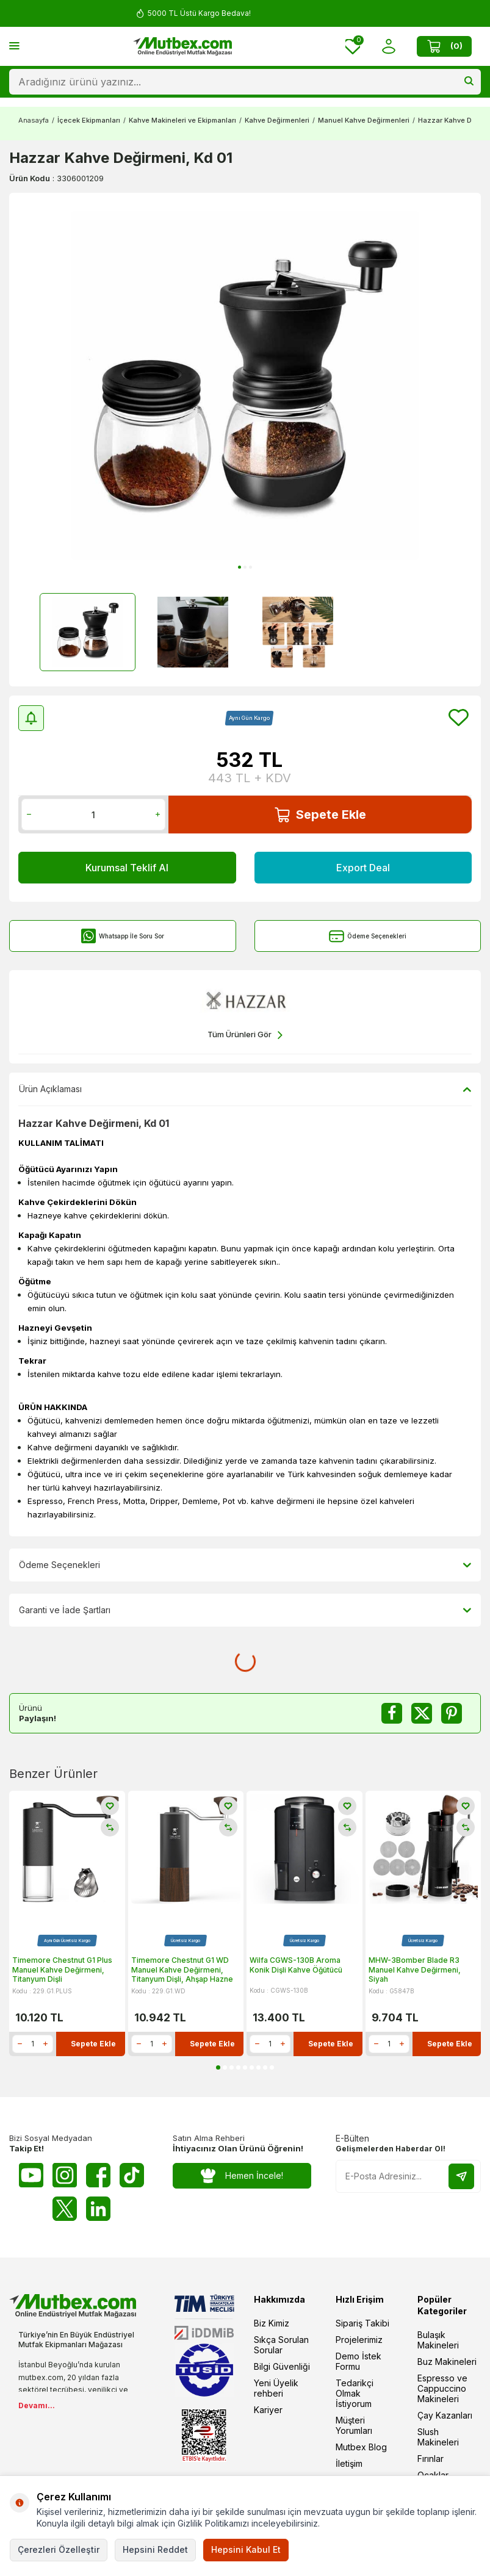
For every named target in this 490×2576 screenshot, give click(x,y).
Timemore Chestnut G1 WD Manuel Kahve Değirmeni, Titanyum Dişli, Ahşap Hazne (182, 1969)
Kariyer (268, 2410)
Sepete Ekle (320, 814)
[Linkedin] (98, 2208)
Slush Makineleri (438, 2437)
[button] (239, 567)
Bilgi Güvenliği (282, 2366)
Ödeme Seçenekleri (367, 936)
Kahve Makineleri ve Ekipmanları (182, 120)
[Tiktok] (132, 2175)
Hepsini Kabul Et (246, 2549)
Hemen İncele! (242, 2176)
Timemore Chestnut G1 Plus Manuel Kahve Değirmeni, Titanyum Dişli (62, 1969)
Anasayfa (33, 120)
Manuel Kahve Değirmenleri (363, 120)
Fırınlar (430, 2458)
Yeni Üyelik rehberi (276, 2388)
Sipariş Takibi (362, 2323)
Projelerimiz (359, 2339)
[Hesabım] (388, 47)
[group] (245, 385)
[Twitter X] (64, 2208)
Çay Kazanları (444, 2415)
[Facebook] (98, 2175)
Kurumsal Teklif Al (126, 868)
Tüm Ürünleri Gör (245, 1035)
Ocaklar (433, 2475)
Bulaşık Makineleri (438, 2340)
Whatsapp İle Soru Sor (122, 936)
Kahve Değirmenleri (277, 120)
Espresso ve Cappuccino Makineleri (442, 2388)
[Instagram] (64, 2175)
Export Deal (363, 868)
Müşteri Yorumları (354, 2425)
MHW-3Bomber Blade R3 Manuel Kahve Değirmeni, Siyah (415, 1969)
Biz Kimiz (271, 2323)
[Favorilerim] (352, 46)
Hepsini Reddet (155, 2549)
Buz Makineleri (447, 2361)
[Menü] (14, 45)
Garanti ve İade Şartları (245, 1610)
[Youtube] (31, 2175)
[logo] (182, 46)
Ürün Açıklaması (245, 1089)
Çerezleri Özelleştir (58, 2549)
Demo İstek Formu (358, 2361)
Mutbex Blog (361, 2447)
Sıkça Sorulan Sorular (281, 2344)
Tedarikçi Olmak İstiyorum (354, 2393)
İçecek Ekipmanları (88, 120)
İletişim (349, 2463)
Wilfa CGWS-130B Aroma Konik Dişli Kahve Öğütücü (296, 1964)
